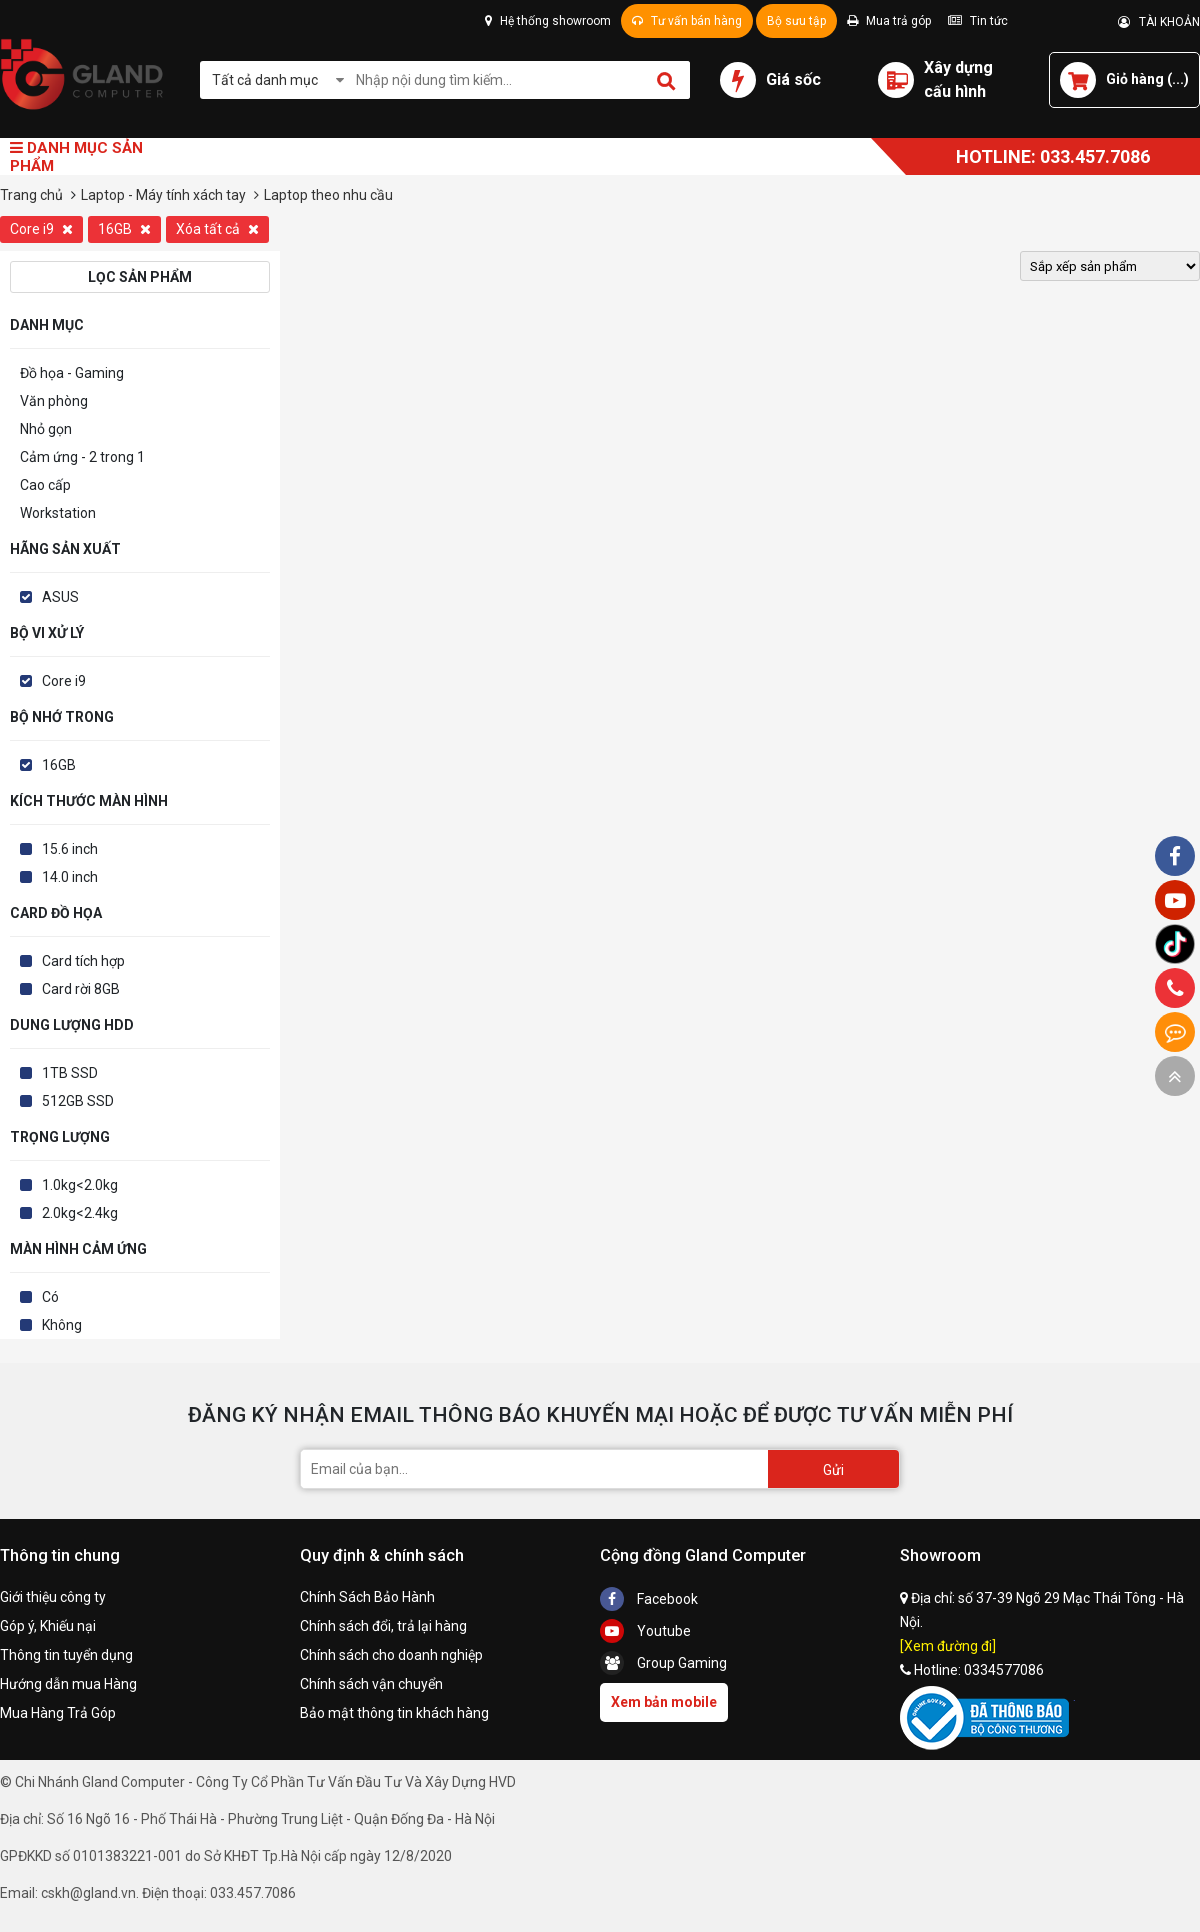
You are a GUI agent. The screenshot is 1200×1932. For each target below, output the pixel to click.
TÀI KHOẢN (1159, 22)
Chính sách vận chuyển (371, 1684)
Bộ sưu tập (796, 21)
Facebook (649, 1599)
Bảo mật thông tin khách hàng (394, 1713)
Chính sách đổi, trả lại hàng (383, 1626)
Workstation (58, 513)
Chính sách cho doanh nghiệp (391, 1655)
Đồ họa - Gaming (72, 373)
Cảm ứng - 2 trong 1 (82, 457)
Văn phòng (54, 401)
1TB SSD (70, 1073)
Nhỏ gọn (46, 429)
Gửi (833, 1470)
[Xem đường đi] (948, 1646)
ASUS (60, 597)
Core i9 (41, 229)
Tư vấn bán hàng (687, 21)
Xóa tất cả (217, 229)
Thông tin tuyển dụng (66, 1655)
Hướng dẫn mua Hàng (68, 1684)
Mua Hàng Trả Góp (58, 1713)
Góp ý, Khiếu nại (48, 1626)
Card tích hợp (83, 961)
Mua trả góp (889, 21)
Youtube (645, 1631)
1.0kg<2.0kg (80, 1185)
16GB (124, 229)
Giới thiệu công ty (53, 1597)
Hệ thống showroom (548, 21)
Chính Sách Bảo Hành (367, 1597)
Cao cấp (45, 485)
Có (50, 1297)
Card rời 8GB (81, 989)
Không (62, 1325)
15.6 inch (70, 849)
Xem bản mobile (664, 1702)
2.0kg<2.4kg (80, 1213)
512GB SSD (78, 1101)
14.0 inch (70, 877)
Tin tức (978, 21)
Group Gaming (663, 1663)
